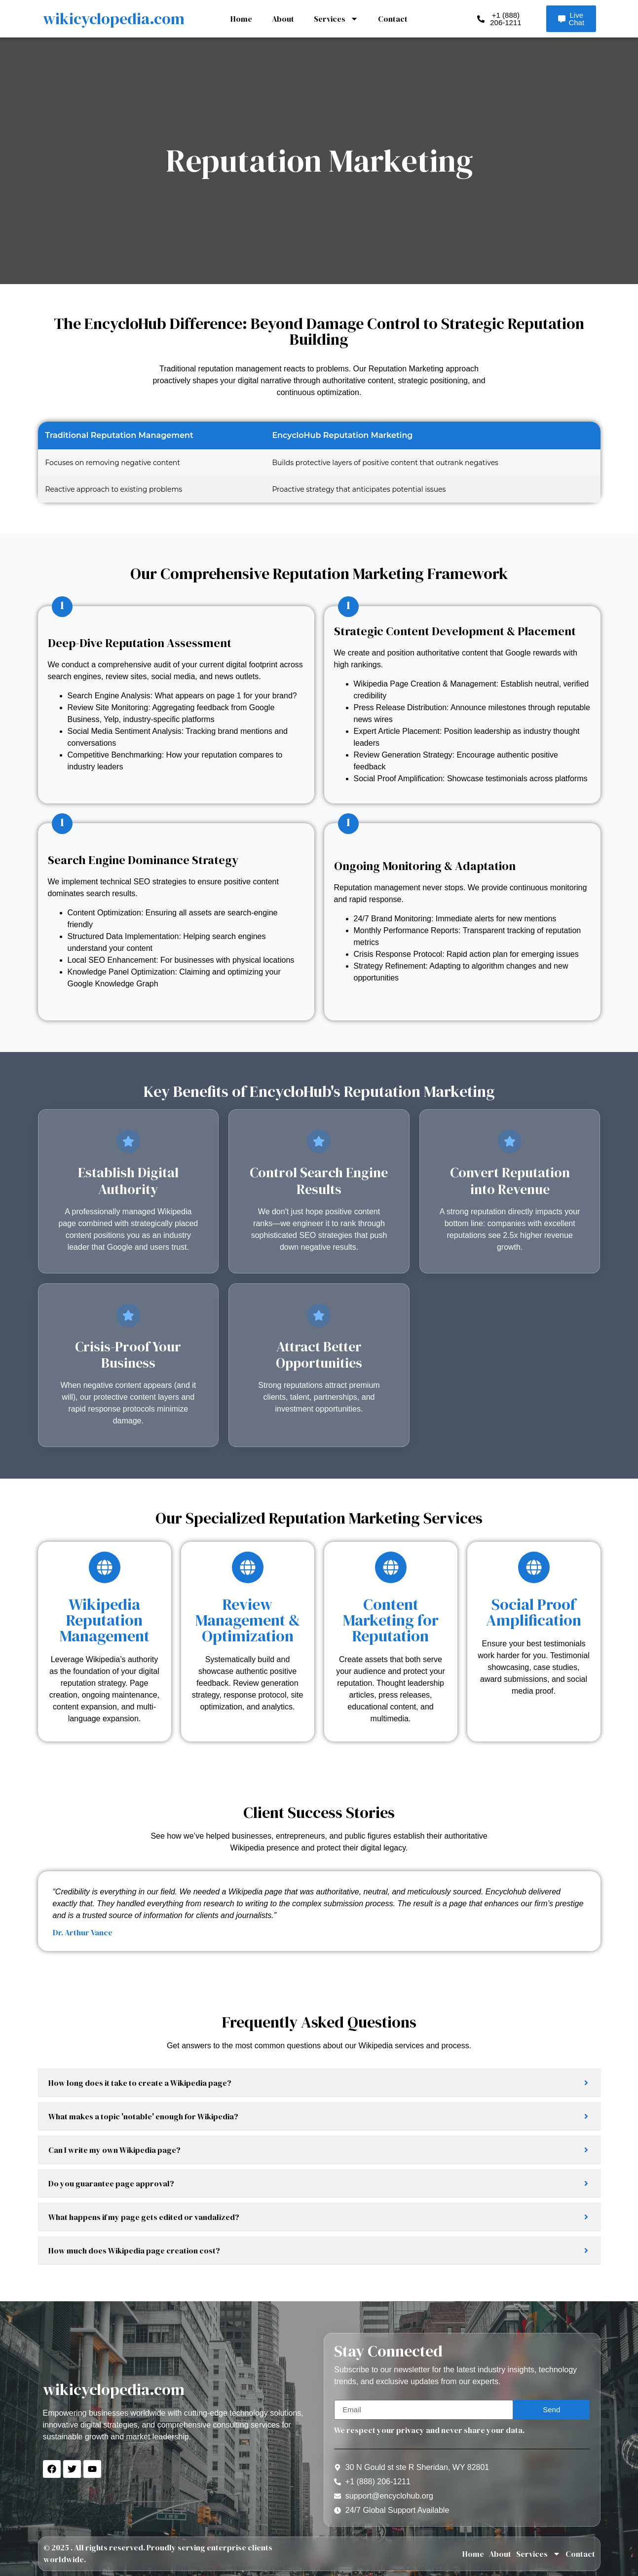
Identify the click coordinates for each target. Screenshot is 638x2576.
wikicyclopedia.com (114, 19)
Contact (393, 18)
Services (336, 19)
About (283, 18)
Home (241, 18)
